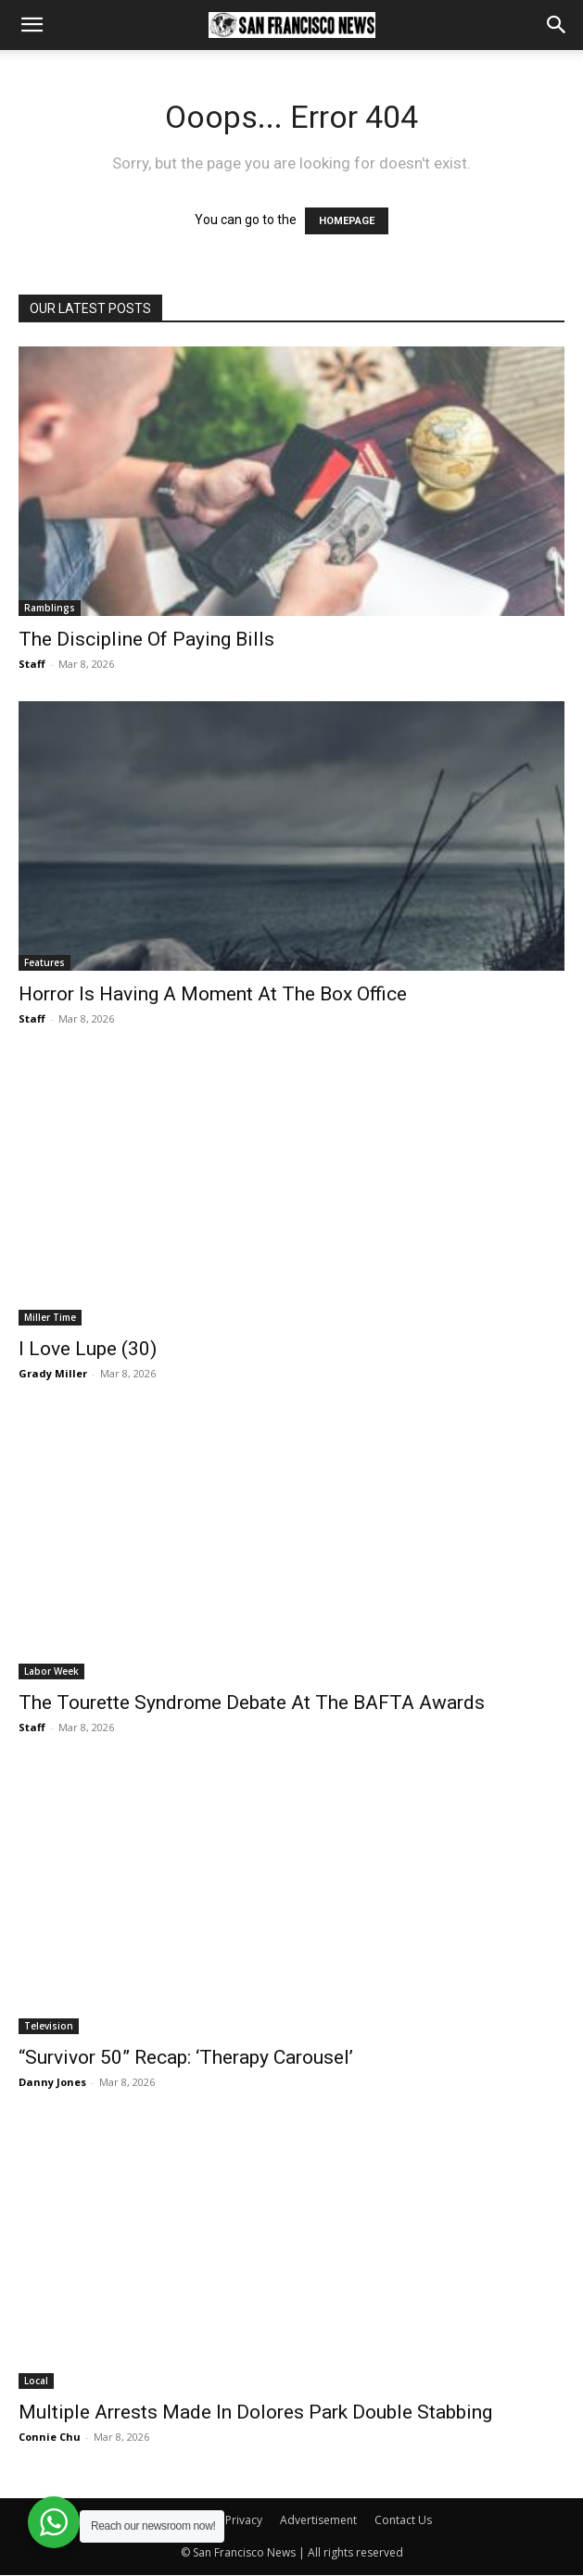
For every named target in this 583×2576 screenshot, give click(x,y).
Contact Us (403, 2520)
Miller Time (50, 1317)
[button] (31, 25)
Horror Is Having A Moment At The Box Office (213, 994)
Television (48, 2025)
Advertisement (318, 2520)
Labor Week (51, 1671)
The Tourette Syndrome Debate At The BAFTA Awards (252, 1702)
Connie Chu (50, 2437)
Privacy (243, 2520)
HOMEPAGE (346, 221)
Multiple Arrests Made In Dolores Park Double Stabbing (255, 2412)
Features (44, 962)
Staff (32, 664)
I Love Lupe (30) (88, 1349)
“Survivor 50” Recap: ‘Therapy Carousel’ (186, 2057)
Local (36, 2380)
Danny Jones (52, 2082)
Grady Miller (53, 1373)
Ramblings (49, 607)
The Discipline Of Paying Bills (146, 639)
